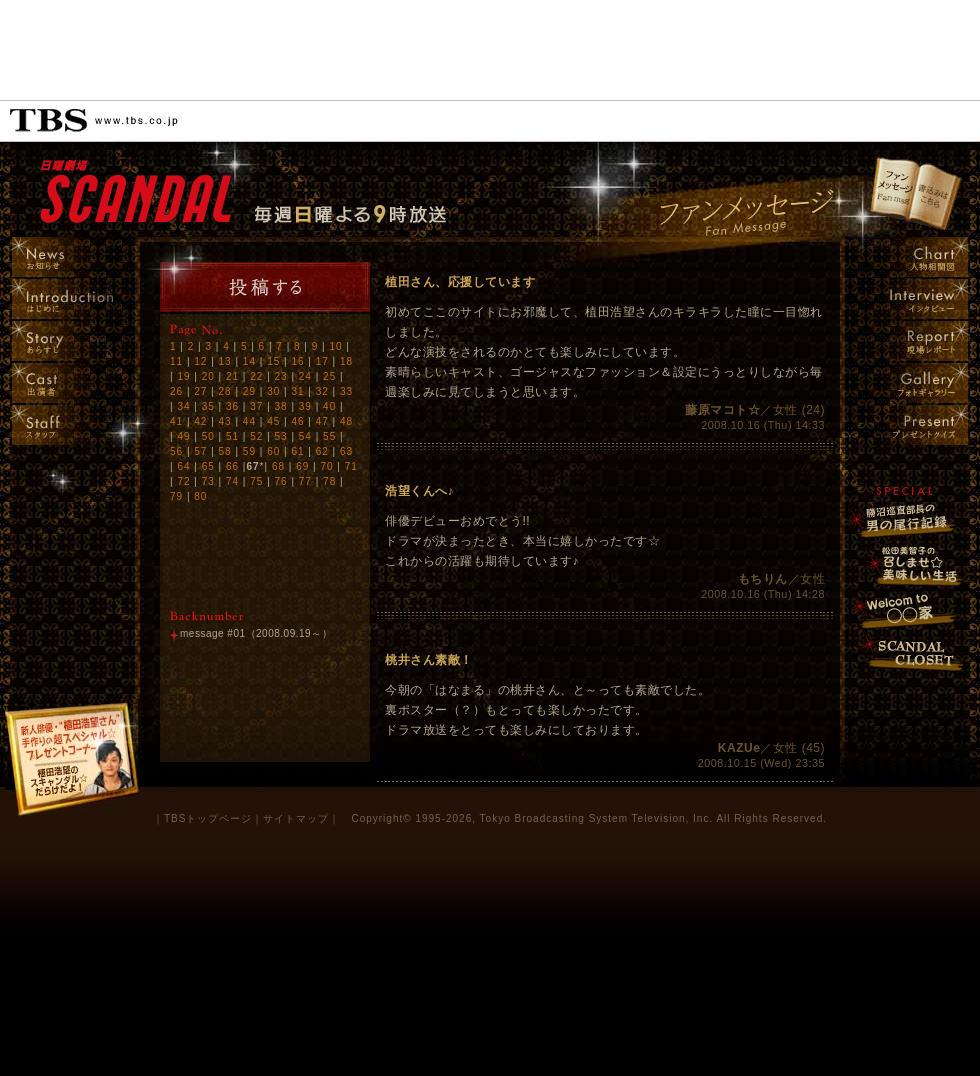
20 (208, 376)
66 (232, 466)
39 (305, 406)
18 (346, 361)
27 (200, 391)
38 (281, 406)
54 (305, 436)
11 (176, 361)
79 (176, 496)
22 (256, 376)
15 (273, 361)
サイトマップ (296, 818)
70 (326, 466)
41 (176, 421)
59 (249, 451)
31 (297, 391)
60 (273, 451)
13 (225, 361)
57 (200, 451)
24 (305, 376)
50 (208, 436)
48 (346, 421)
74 (232, 481)
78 (329, 481)
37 (256, 406)
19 (183, 376)
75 (256, 481)
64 (183, 466)
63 (346, 451)
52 (256, 436)
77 (305, 481)
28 (225, 391)
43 (225, 421)
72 (183, 481)
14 (249, 361)
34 (183, 406)
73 (208, 481)
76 (281, 481)
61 (297, 451)
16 (297, 361)
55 (329, 436)
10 (335, 346)
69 (302, 466)
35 (208, 406)
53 (281, 436)
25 (329, 376)
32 (322, 391)
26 (176, 391)
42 (200, 421)
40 (329, 406)
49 (183, 436)
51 (232, 436)
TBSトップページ (208, 818)
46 (297, 421)
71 (351, 466)
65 (208, 466)
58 (225, 451)
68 (278, 466)
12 (200, 361)
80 (200, 496)
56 (176, 451)
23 (281, 376)
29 (249, 391)
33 (346, 391)
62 (322, 451)
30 (273, 391)
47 (322, 421)
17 (322, 361)
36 (232, 406)
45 (273, 421)
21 (232, 376)
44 (249, 421)
